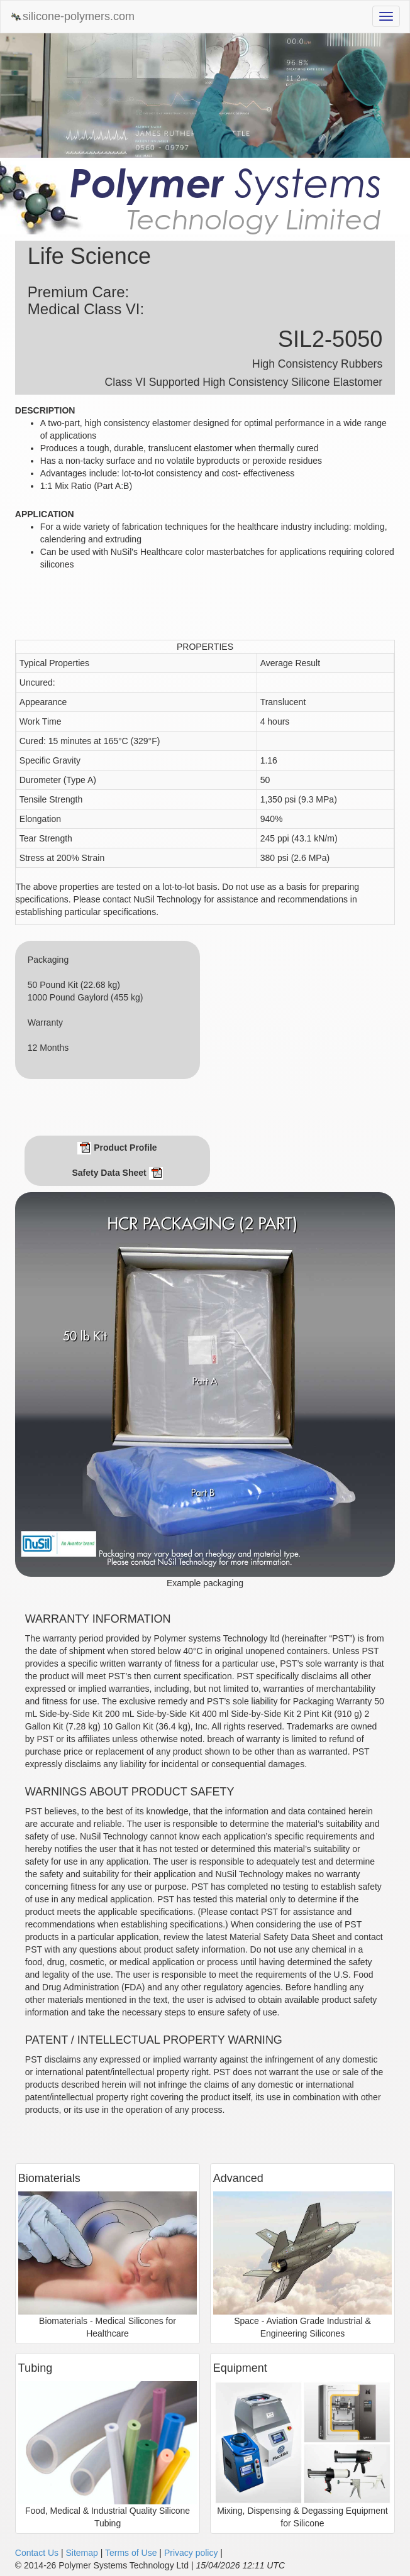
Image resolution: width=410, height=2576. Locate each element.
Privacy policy (191, 2553)
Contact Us (36, 2553)
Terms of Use (131, 2553)
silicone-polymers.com (72, 16)
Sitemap (81, 2553)
